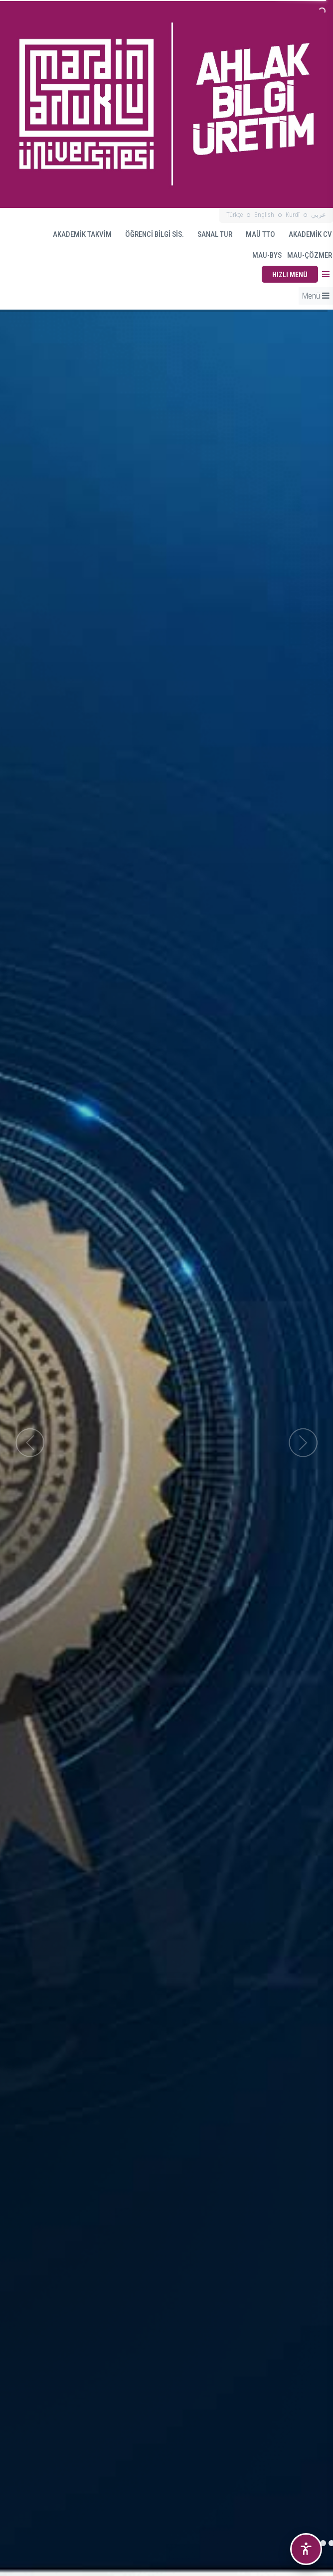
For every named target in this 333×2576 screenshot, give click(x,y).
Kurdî (293, 214)
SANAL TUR (210, 234)
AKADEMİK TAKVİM (77, 234)
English (264, 214)
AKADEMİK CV (305, 234)
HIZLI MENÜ (290, 275)
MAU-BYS (262, 255)
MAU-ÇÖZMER (309, 255)
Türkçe (234, 214)
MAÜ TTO (255, 234)
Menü (316, 296)
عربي (318, 214)
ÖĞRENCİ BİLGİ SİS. (150, 234)
